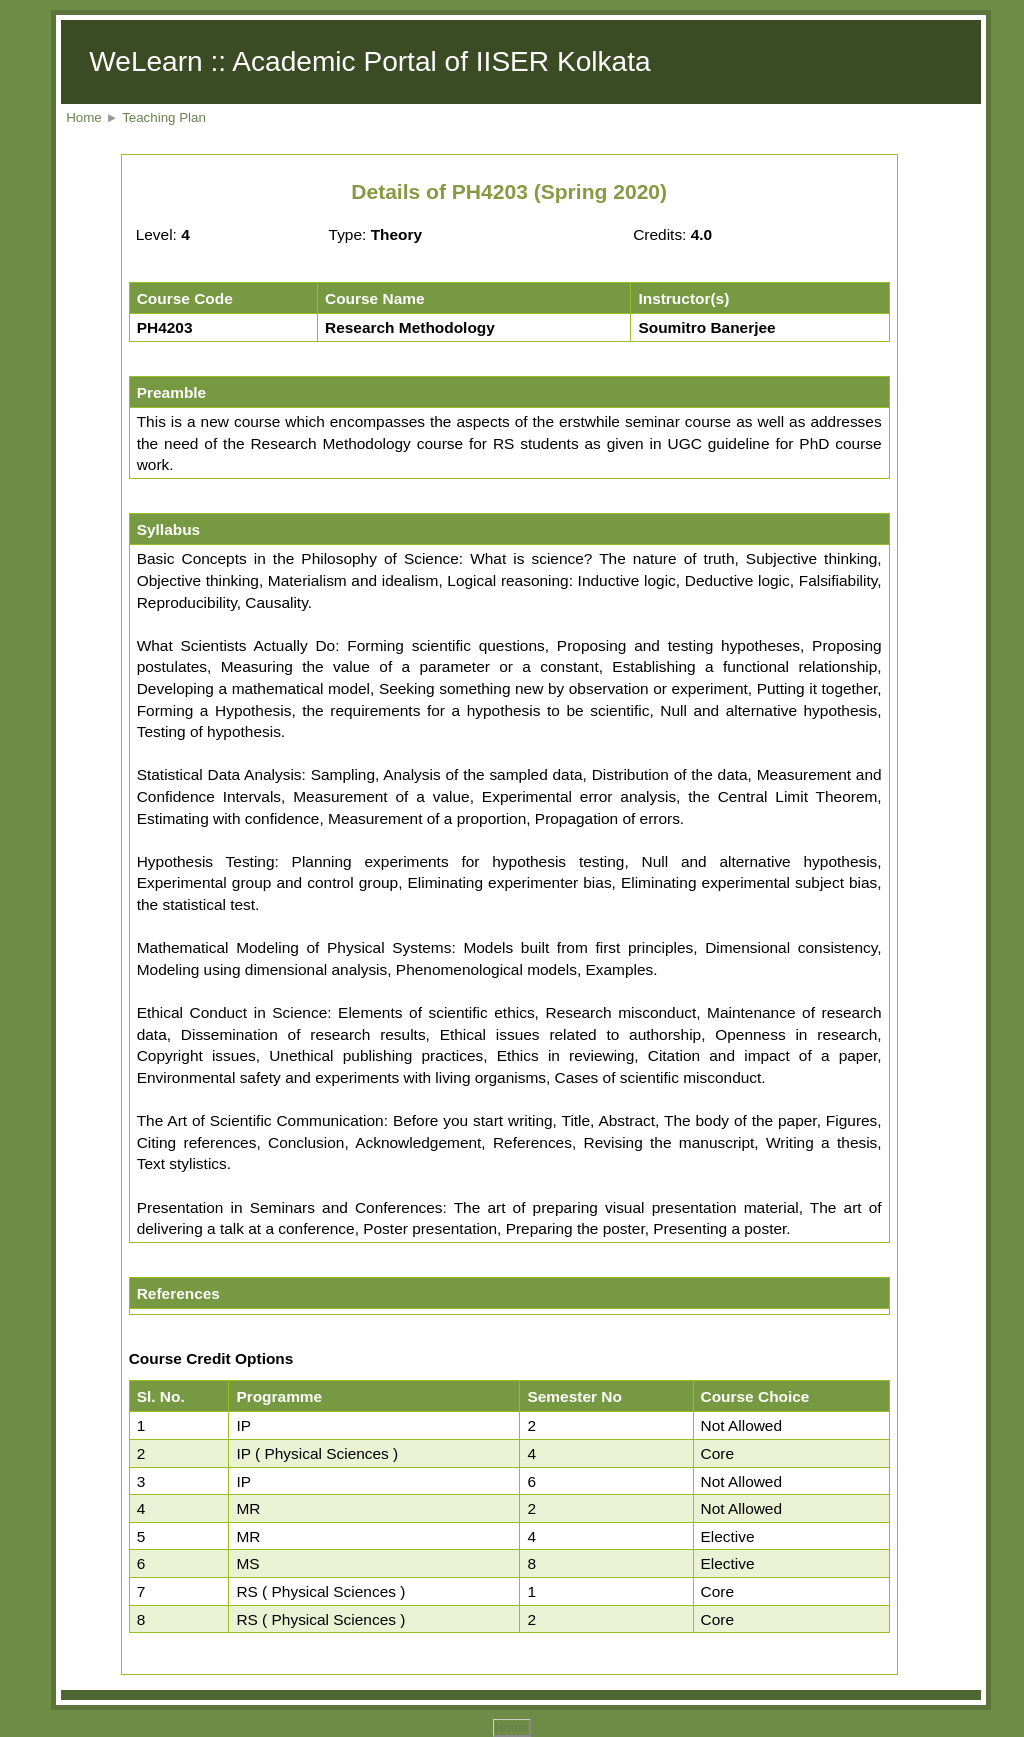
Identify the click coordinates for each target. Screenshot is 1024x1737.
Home (84, 117)
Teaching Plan (164, 117)
